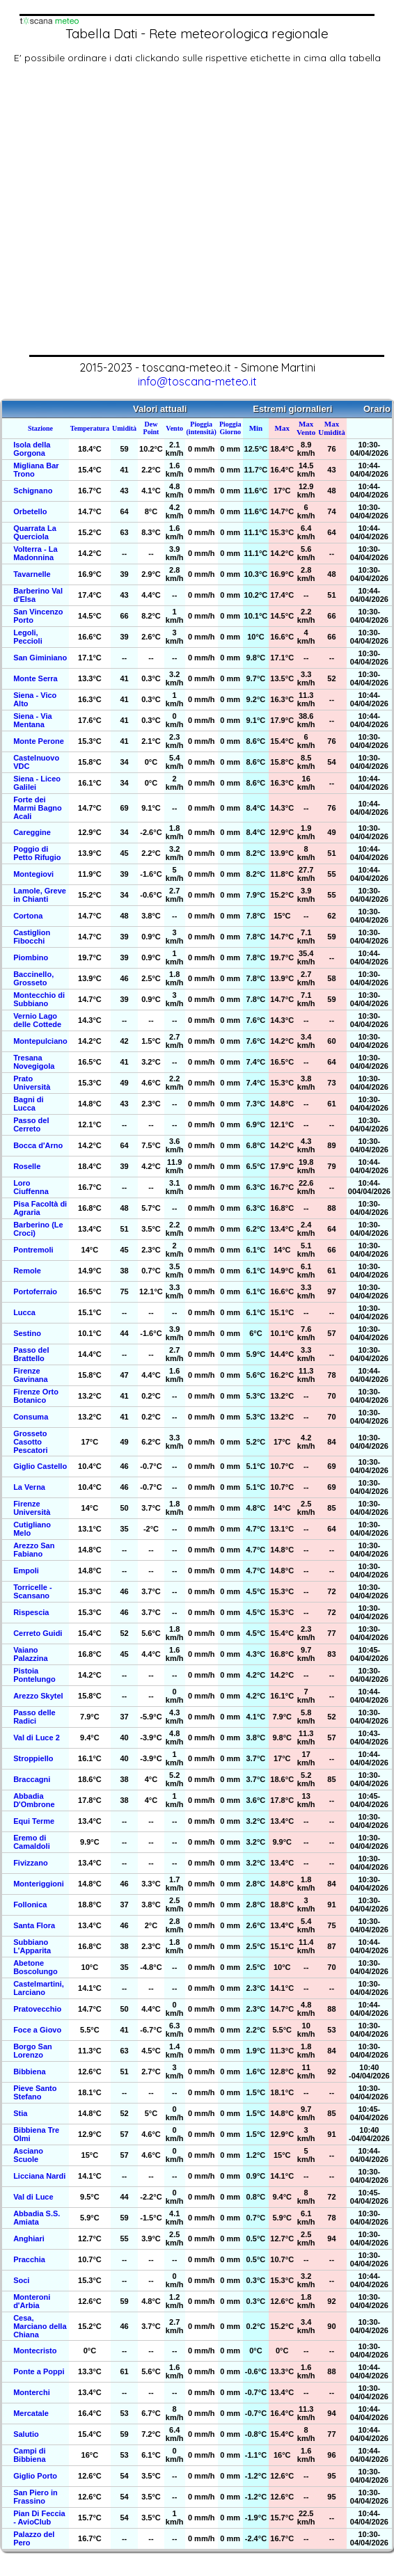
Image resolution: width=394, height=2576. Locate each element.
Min (256, 428)
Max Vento (306, 428)
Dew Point (151, 428)
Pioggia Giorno (230, 428)
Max (282, 428)
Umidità (124, 428)
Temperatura (89, 428)
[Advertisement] (130, 217)
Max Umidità (331, 428)
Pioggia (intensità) (201, 428)
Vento (174, 428)
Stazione (40, 428)
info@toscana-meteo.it (197, 381)
